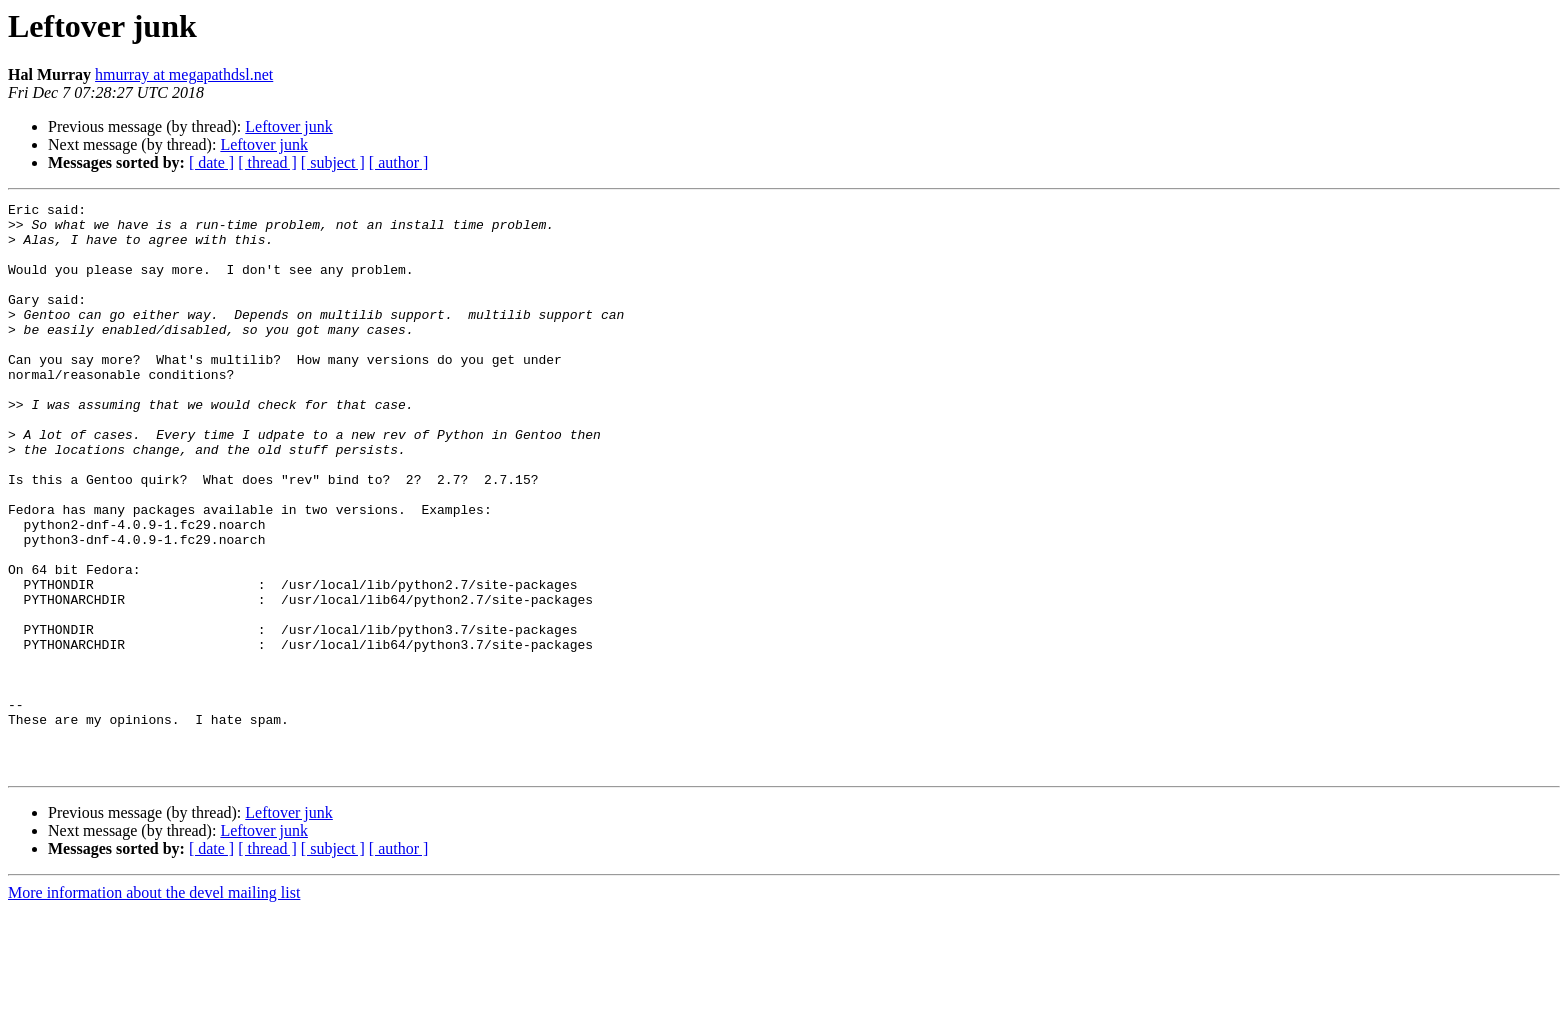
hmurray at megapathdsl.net (184, 74)
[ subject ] (333, 162)
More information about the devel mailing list (154, 1006)
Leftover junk (289, 126)
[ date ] (211, 162)
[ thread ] (267, 162)
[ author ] (399, 162)
